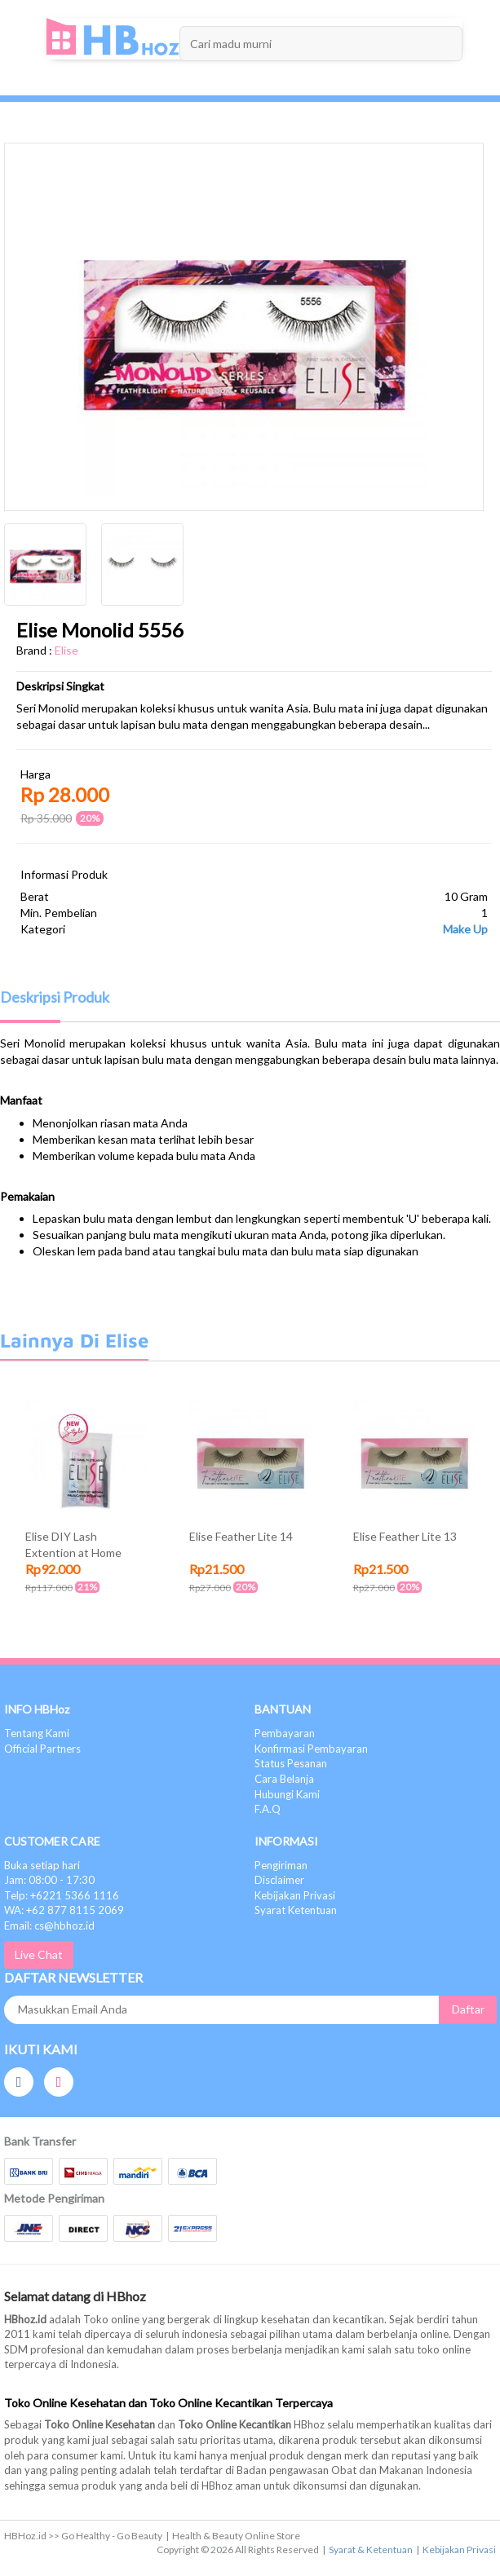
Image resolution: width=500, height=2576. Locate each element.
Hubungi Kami (287, 1794)
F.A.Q (267, 1808)
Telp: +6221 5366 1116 (61, 1895)
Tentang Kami (36, 1733)
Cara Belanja (284, 1778)
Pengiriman (281, 1865)
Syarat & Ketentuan (371, 2549)
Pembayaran (284, 1733)
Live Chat (39, 1954)
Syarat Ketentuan (295, 1910)
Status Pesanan (290, 1763)
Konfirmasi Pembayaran (311, 1748)
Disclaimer (279, 1879)
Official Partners (42, 1748)
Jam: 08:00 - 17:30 (49, 1879)
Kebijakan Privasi (294, 1895)
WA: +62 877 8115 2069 (64, 1910)
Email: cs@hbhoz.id (49, 1925)
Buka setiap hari (42, 1865)
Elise (66, 650)
